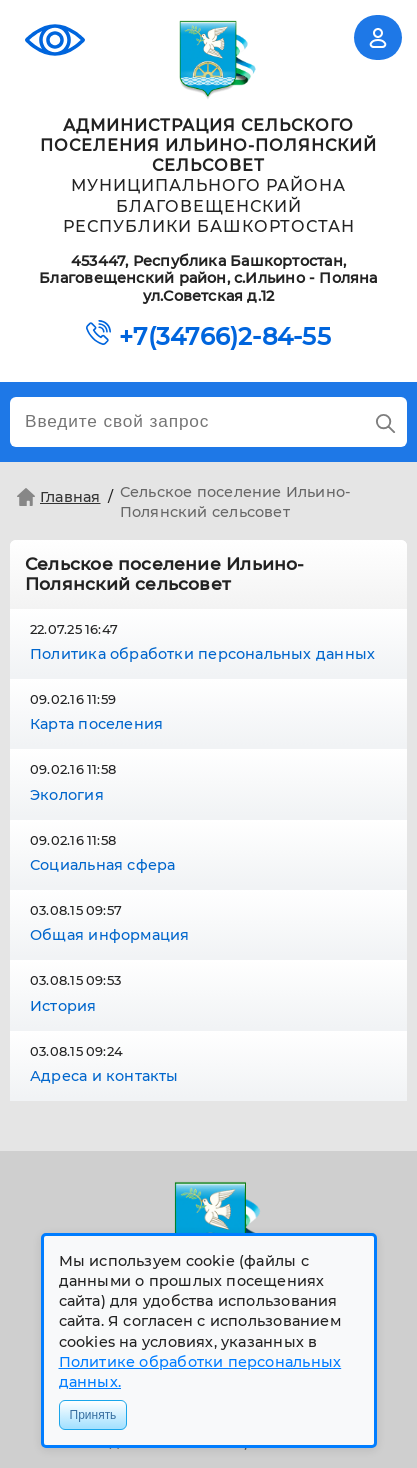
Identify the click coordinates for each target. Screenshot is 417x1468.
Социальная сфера (102, 865)
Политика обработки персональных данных (202, 654)
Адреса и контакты (104, 1076)
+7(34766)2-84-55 (224, 337)
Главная (56, 497)
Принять (93, 1415)
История (63, 1006)
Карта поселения (96, 724)
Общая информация (109, 935)
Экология (67, 795)
